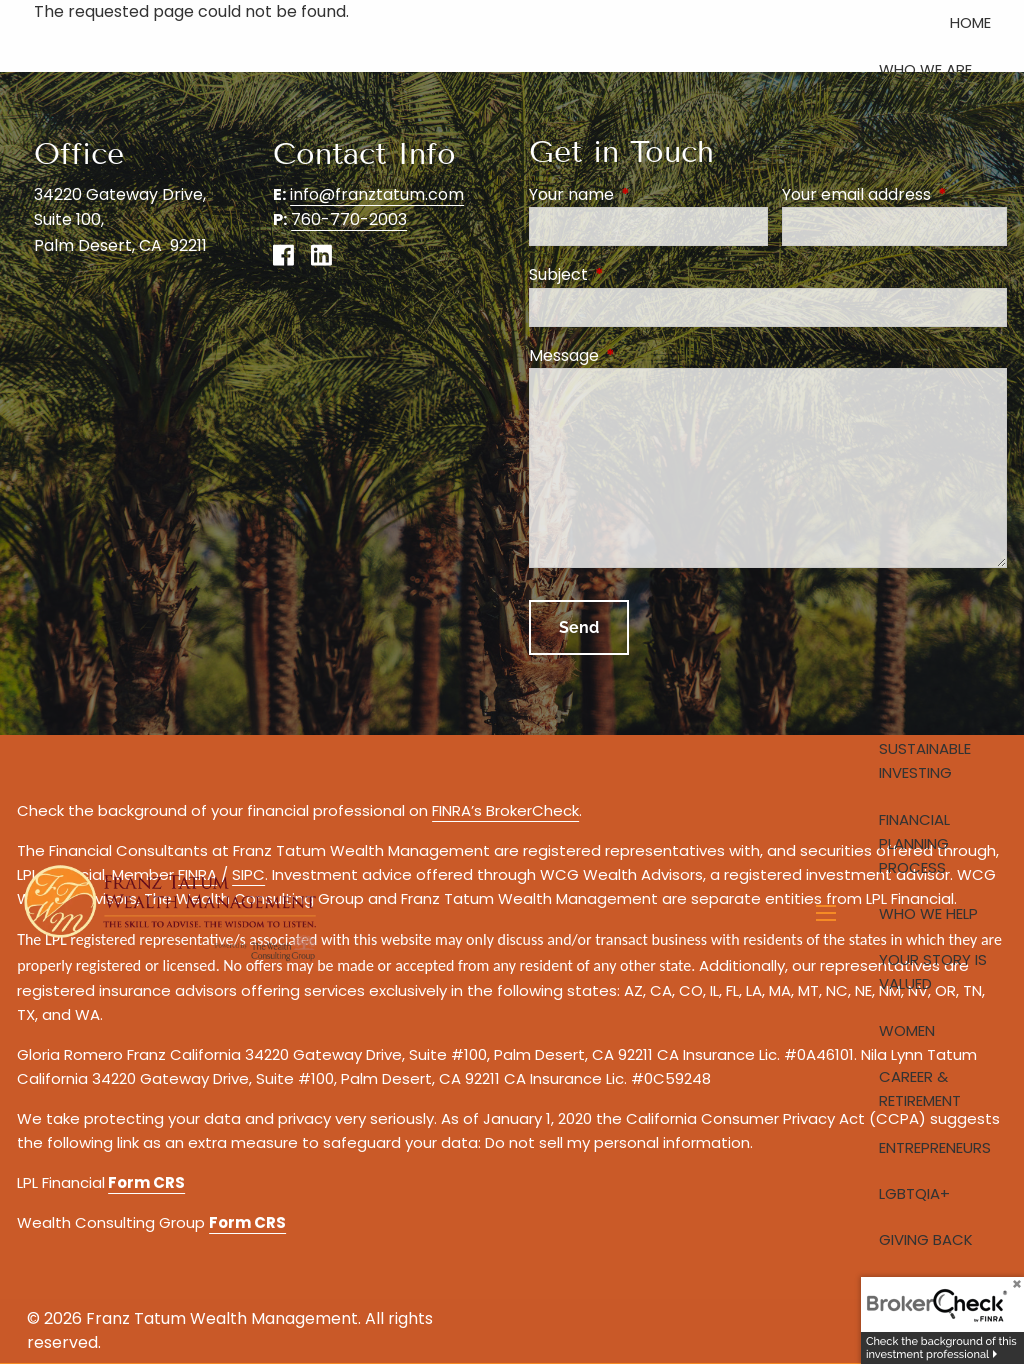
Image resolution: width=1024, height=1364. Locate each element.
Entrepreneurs (935, 1147)
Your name (648, 194)
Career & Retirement (920, 1088)
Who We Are (925, 69)
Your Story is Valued (933, 971)
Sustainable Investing (925, 760)
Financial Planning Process (914, 843)
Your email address (894, 194)
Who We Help (928, 913)
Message (644, 355)
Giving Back (926, 1239)
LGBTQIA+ (914, 1193)
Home (970, 22)
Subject (638, 274)
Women (907, 1030)
